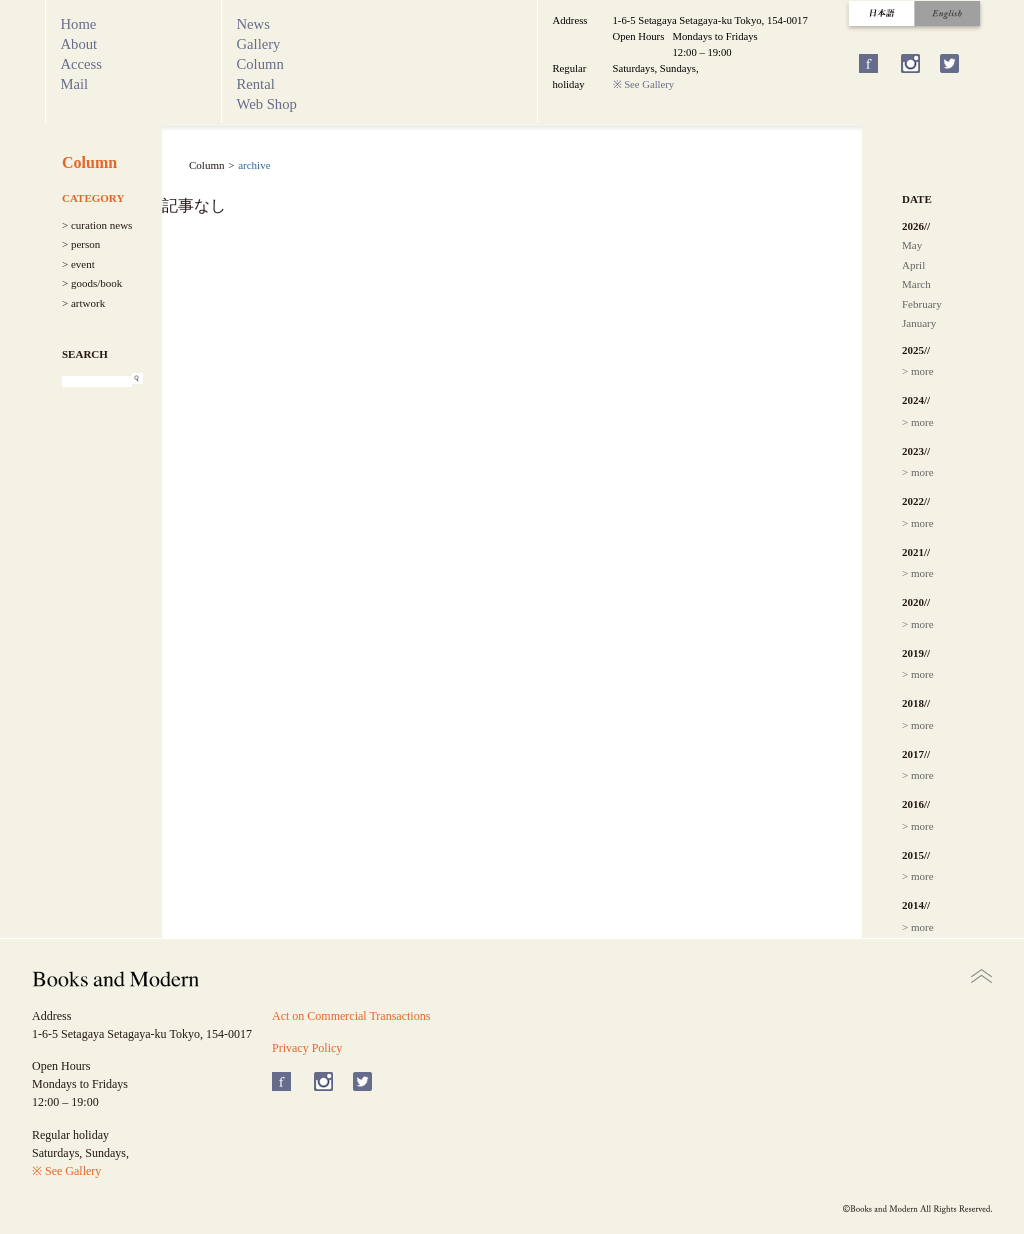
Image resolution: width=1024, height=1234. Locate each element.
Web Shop (267, 104)
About (79, 44)
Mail (75, 84)
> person (81, 244)
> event (78, 264)
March (916, 284)
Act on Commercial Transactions (351, 1016)
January (919, 323)
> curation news (97, 225)
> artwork (83, 303)
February (922, 304)
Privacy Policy (307, 1048)
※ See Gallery (644, 84)
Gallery (259, 44)
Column (260, 64)
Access (82, 64)
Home (79, 24)
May (912, 245)
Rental (256, 84)
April (913, 265)
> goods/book (92, 283)
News (253, 24)
